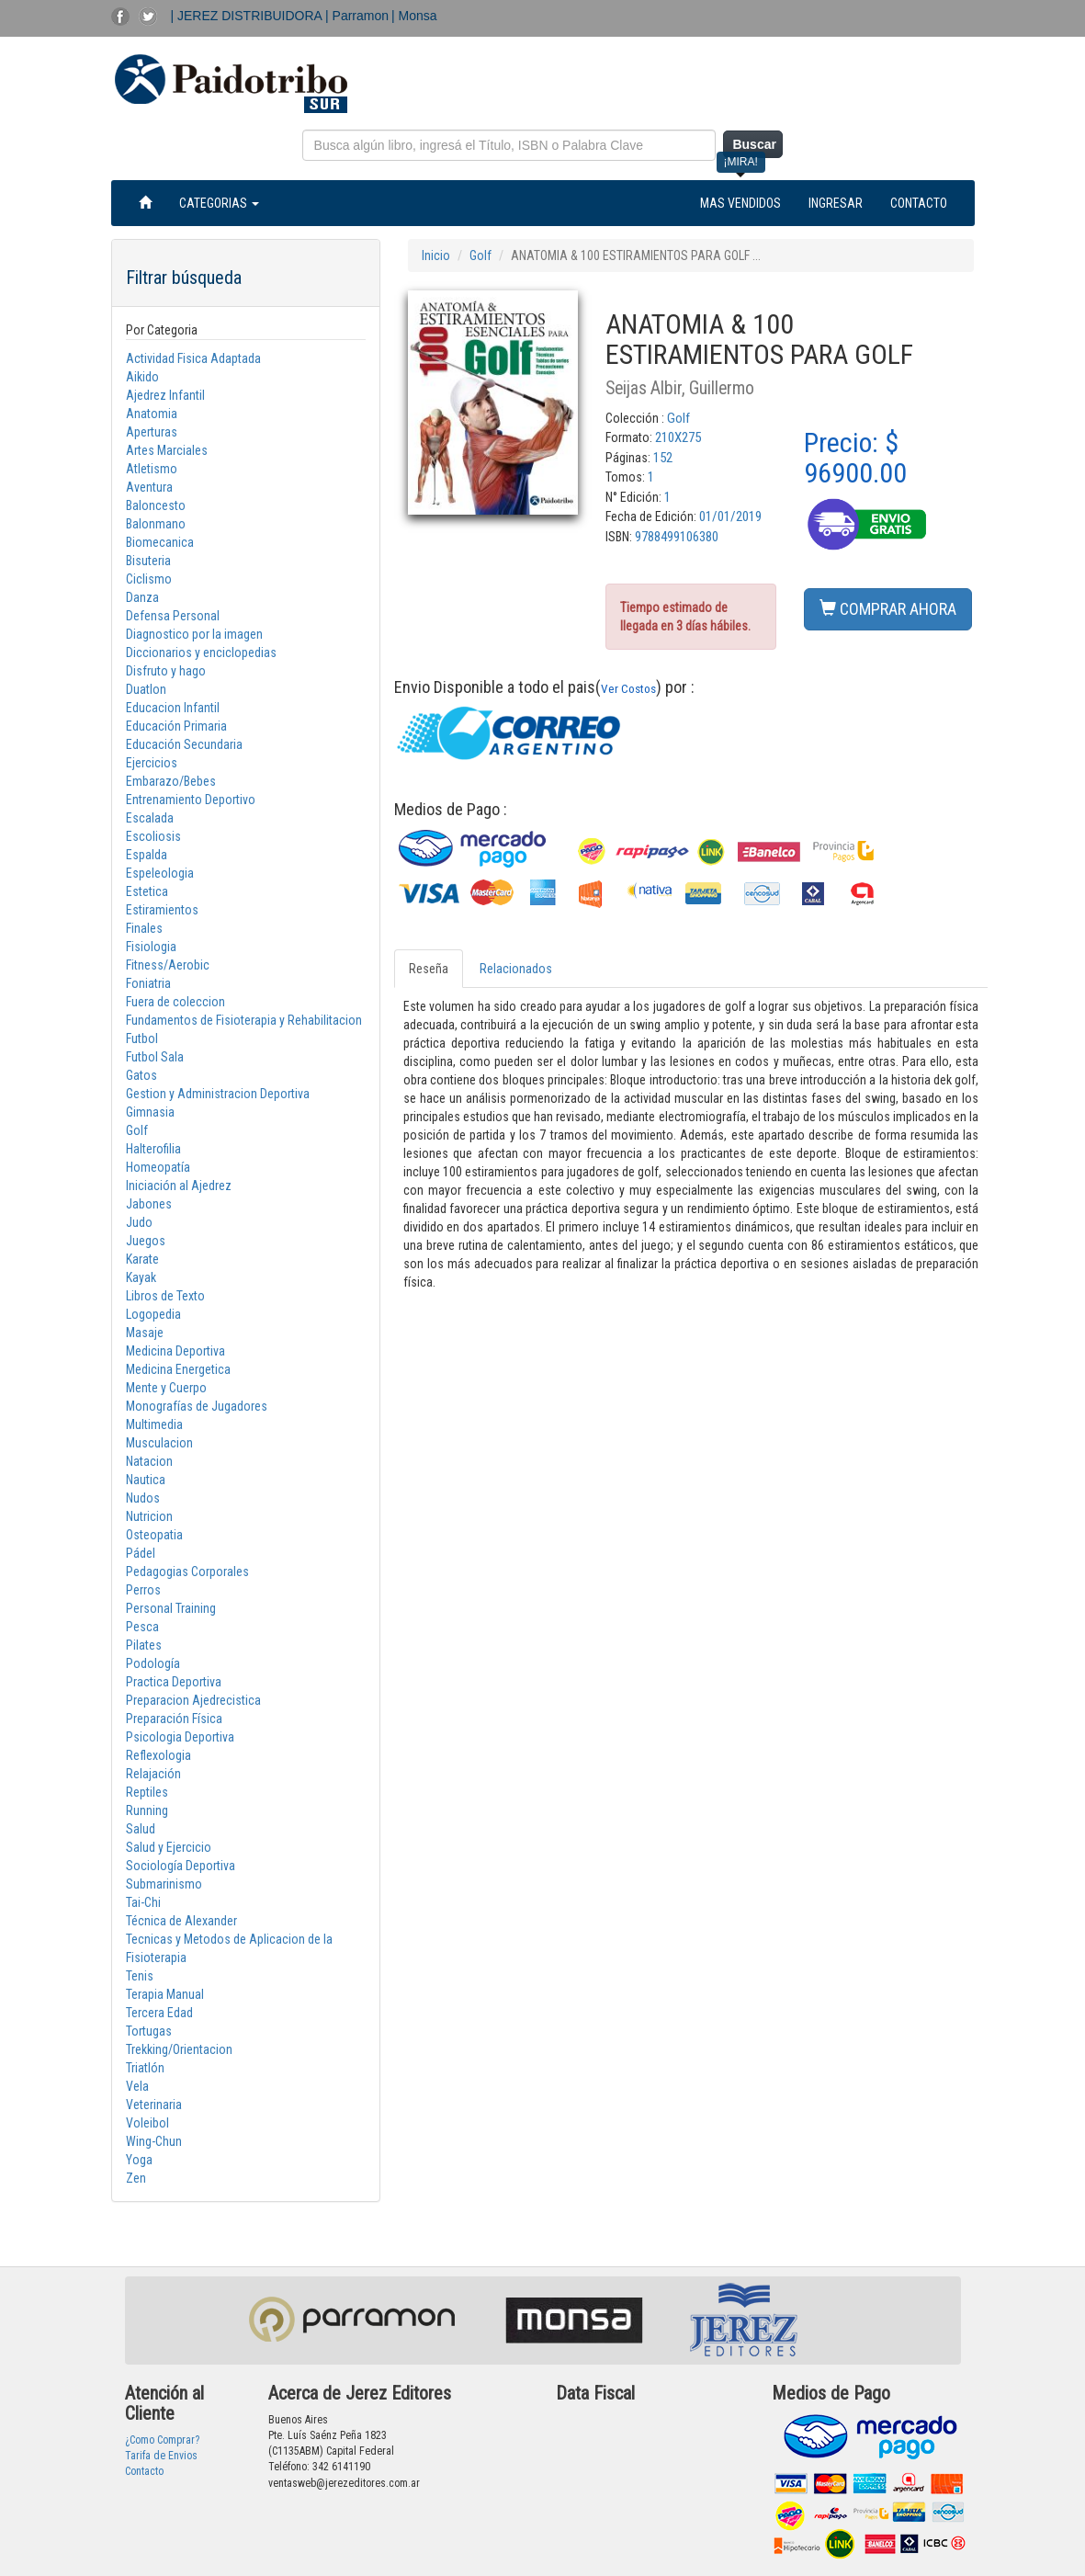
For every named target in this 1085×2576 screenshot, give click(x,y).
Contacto (144, 2471)
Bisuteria (148, 560)
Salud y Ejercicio (168, 1847)
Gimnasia (150, 1112)
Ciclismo (149, 579)
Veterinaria (154, 2104)
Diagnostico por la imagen (194, 634)
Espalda (146, 854)
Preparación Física (174, 1718)
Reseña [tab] (428, 968)
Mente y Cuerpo (166, 1387)
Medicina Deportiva (175, 1351)
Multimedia (154, 1424)
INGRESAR (835, 203)
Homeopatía (158, 1167)
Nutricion (149, 1516)
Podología (153, 1663)
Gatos (141, 1075)
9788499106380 (676, 536)
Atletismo (151, 468)
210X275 (678, 437)
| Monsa (414, 15)
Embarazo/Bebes (171, 781)
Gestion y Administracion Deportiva (218, 1093)
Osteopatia (154, 1534)
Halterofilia (153, 1148)
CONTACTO (918, 203)
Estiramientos (162, 909)
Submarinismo (164, 1884)
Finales (144, 928)
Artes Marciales (167, 450)
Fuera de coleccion (175, 1001)
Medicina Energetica (178, 1369)
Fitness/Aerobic (167, 965)
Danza (142, 597)
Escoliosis (153, 836)
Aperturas (151, 432)
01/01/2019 (730, 516)
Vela (137, 2086)
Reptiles (147, 1792)
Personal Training (171, 1608)
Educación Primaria (176, 726)
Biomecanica (160, 542)
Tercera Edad (159, 2012)
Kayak (141, 1277)
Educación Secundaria (184, 744)
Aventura (149, 487)
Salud (140, 1828)
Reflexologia (158, 1755)
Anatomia (151, 413)
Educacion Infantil (173, 707)
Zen (136, 2178)
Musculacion (159, 1443)
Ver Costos (628, 688)
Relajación (153, 1773)
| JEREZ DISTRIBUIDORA (248, 15)
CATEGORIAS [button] (219, 203)
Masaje (145, 1332)
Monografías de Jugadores (196, 1406)
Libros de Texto (165, 1295)
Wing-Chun (154, 2141)
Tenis (139, 1976)
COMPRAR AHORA (887, 608)
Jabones (149, 1204)
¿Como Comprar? (162, 2440)
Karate (142, 1259)
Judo (139, 1222)
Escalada (150, 818)
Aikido (142, 376)
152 (662, 457)
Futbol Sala (155, 1057)
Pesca (142, 1626)
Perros (143, 1590)
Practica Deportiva (173, 1681)
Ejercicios (151, 762)
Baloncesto (156, 505)
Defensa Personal (173, 615)
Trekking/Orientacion (179, 2049)
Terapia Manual (165, 1994)
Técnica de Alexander (181, 1920)
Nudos (143, 1498)
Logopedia (153, 1314)
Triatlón (145, 2067)
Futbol (142, 1038)
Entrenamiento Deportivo (190, 799)
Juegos (145, 1240)
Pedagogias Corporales (187, 1571)
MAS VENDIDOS (740, 203)
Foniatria (148, 983)
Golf (137, 1130)
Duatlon (146, 689)
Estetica (147, 891)
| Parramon (357, 15)
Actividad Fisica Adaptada (193, 358)
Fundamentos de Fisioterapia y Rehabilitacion (244, 1020)
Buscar (753, 144)
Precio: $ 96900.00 (855, 457)
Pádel (140, 1553)
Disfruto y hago (166, 671)
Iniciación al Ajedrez (179, 1185)
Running (147, 1810)
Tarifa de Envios (161, 2455)
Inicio (436, 255)
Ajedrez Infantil (165, 395)
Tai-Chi (143, 1902)
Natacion (149, 1461)
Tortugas (149, 2031)
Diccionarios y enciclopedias (201, 652)
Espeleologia (160, 873)
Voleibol (147, 2123)
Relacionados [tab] (516, 968)
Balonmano (156, 523)
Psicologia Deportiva (180, 1737)
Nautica (145, 1479)
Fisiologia (151, 946)
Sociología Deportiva (180, 1865)
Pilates (144, 1645)
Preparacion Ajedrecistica (193, 1700)
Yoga (139, 2159)
